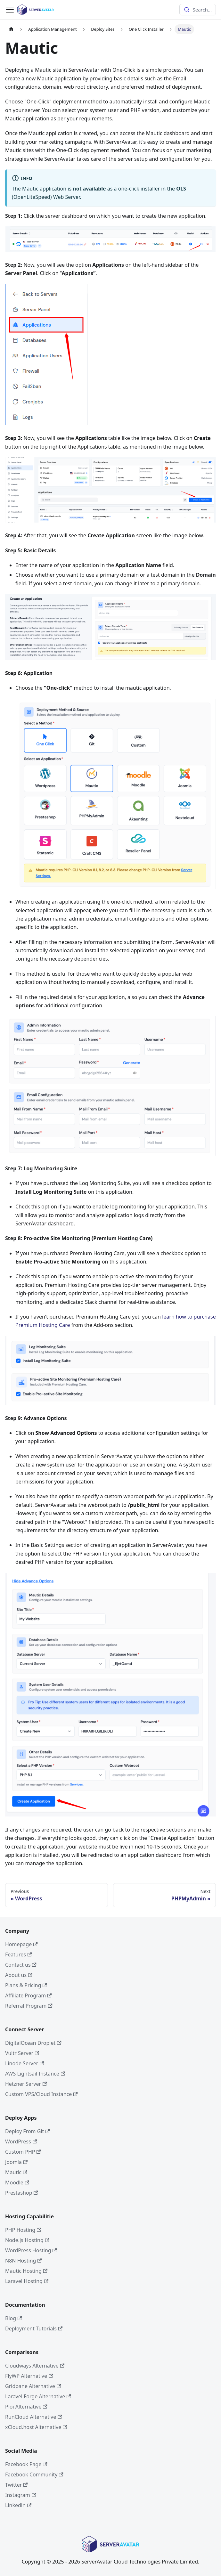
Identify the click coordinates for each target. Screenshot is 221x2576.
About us (18, 1975)
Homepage (21, 1944)
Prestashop (21, 2192)
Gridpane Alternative (33, 2386)
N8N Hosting (23, 2260)
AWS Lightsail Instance (35, 2073)
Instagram (20, 2495)
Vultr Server (22, 2053)
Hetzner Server (26, 2083)
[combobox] (197, 9)
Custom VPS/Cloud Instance (41, 2094)
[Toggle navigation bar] (10, 9)
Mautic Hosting (26, 2270)
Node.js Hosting (27, 2240)
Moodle (17, 2182)
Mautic (16, 2172)
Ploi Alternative (26, 2406)
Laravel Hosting (26, 2281)
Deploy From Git (27, 2131)
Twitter (16, 2484)
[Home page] (11, 29)
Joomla (16, 2162)
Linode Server (24, 2063)
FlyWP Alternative (29, 2375)
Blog (13, 2318)
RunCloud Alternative (33, 2416)
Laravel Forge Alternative (38, 2396)
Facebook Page (26, 2464)
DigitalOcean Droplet (33, 2042)
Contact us (21, 1964)
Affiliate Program (28, 1995)
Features (18, 1954)
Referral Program (29, 2005)
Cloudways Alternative (34, 2365)
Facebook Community (34, 2474)
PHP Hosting (23, 2229)
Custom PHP (23, 2151)
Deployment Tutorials (33, 2328)
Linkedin (18, 2505)
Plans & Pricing (26, 1985)
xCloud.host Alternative (36, 2427)
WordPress (21, 2141)
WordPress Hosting (31, 2250)
